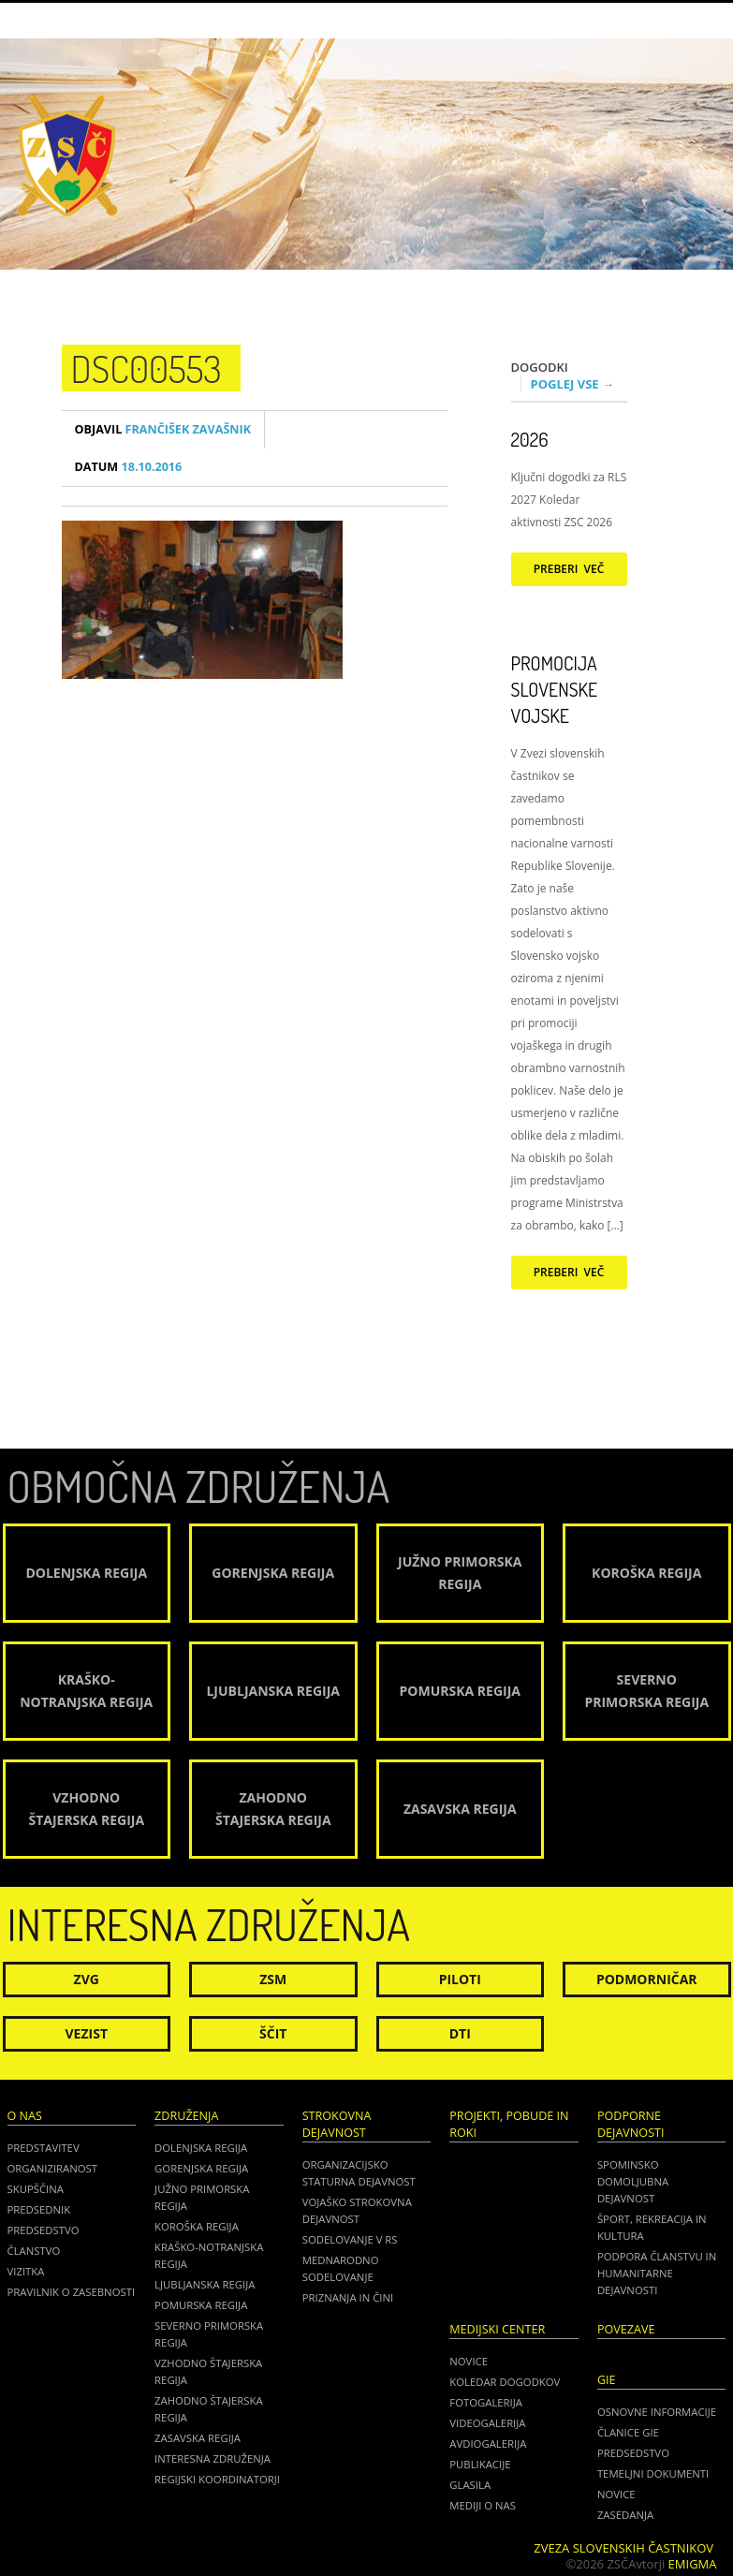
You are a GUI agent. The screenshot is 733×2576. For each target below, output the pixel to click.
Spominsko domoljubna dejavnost (632, 2181)
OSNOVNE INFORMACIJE (656, 2412)
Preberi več (569, 569)
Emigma (692, 2563)
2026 (530, 439)
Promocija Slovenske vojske (554, 689)
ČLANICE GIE (628, 2432)
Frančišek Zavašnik (163, 429)
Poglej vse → (573, 383)
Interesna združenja (212, 2458)
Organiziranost (52, 2168)
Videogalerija (487, 2423)
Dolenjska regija (200, 2148)
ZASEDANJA (625, 2515)
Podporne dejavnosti (631, 2124)
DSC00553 (146, 368)
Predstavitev (43, 2148)
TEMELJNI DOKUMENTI (653, 2473)
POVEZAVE (626, 2329)
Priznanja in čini (347, 2297)
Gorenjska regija (201, 2168)
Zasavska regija (197, 2438)
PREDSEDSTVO (633, 2453)
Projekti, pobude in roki (508, 2124)
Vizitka (26, 2271)
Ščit (272, 2033)
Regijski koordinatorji (217, 2479)
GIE (606, 2380)
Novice (468, 2361)
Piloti (460, 1979)
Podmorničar (646, 1979)
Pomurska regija (200, 2305)
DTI (460, 2033)
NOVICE (616, 2494)
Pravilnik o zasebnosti (71, 2292)
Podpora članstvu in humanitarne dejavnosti (656, 2273)
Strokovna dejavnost (337, 2124)
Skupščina (35, 2189)
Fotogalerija (485, 2402)
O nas (24, 2116)
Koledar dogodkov (504, 2382)
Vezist (87, 2033)
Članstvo (34, 2251)
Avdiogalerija (487, 2443)
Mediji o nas (482, 2505)
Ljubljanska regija (204, 2284)
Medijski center (497, 2329)
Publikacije (479, 2464)
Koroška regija (196, 2226)
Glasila (470, 2485)
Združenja (186, 2116)
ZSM (272, 1979)
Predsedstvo (43, 2230)
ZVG (86, 1979)
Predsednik (39, 2209)
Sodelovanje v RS (350, 2239)
